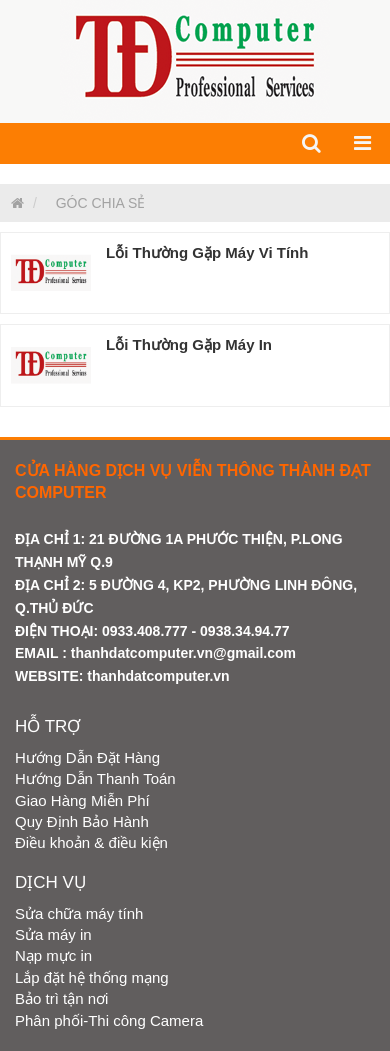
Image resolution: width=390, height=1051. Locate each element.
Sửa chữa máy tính (79, 913)
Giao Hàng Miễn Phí (82, 800)
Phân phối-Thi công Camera (109, 1020)
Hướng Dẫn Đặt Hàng (87, 757)
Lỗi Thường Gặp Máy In (189, 344)
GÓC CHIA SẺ (101, 203)
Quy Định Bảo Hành (82, 821)
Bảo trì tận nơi (61, 998)
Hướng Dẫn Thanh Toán (95, 778)
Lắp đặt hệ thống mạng (92, 977)
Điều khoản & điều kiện (91, 842)
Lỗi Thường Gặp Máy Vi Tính (207, 252)
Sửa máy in (53, 934)
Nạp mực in (53, 955)
